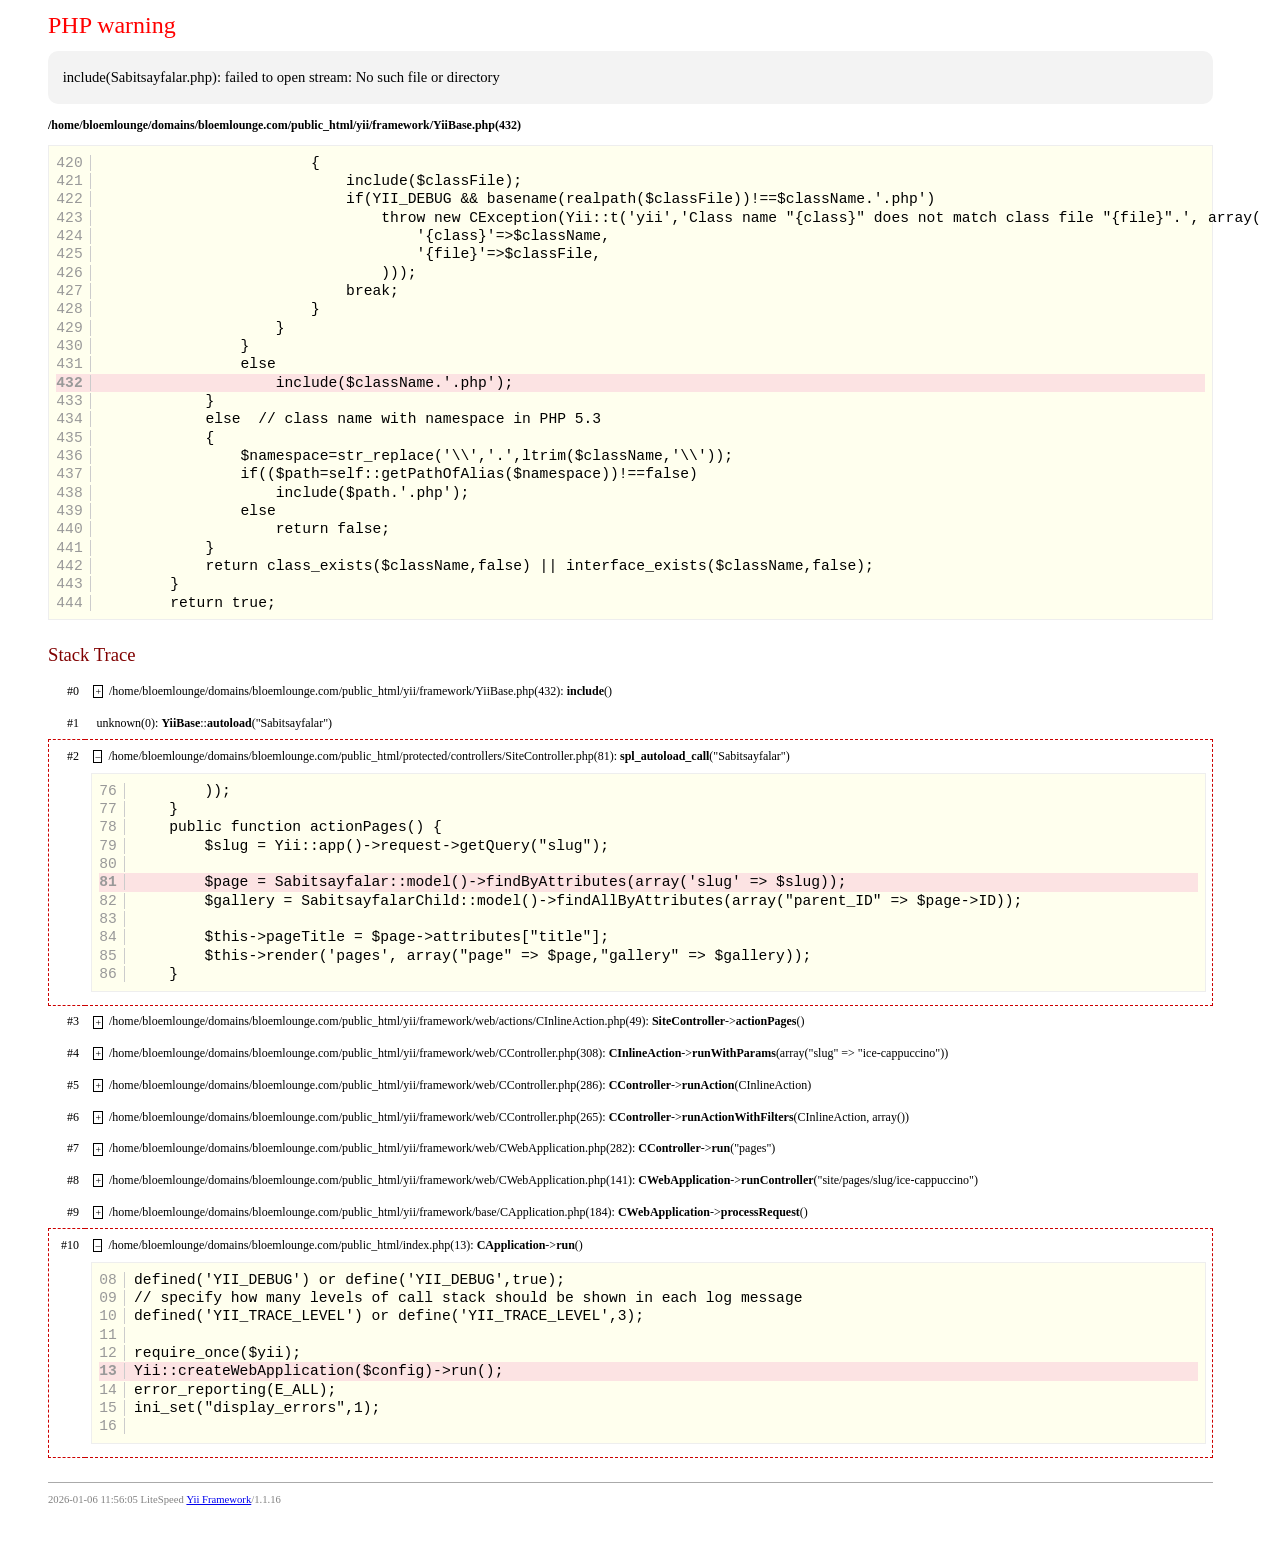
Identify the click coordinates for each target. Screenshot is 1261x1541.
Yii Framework (218, 1499)
